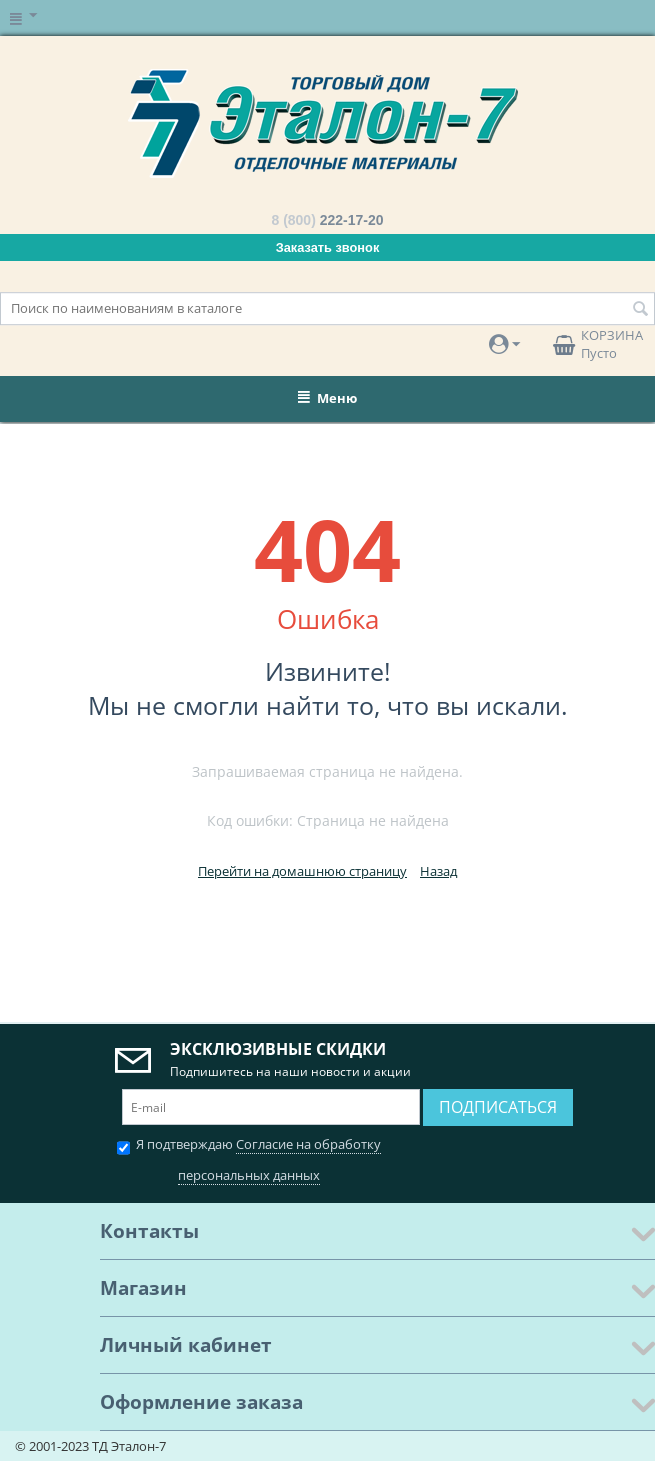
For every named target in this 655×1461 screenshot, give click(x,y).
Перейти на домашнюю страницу (302, 871)
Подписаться (498, 1107)
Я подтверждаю (249, 1157)
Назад (438, 871)
